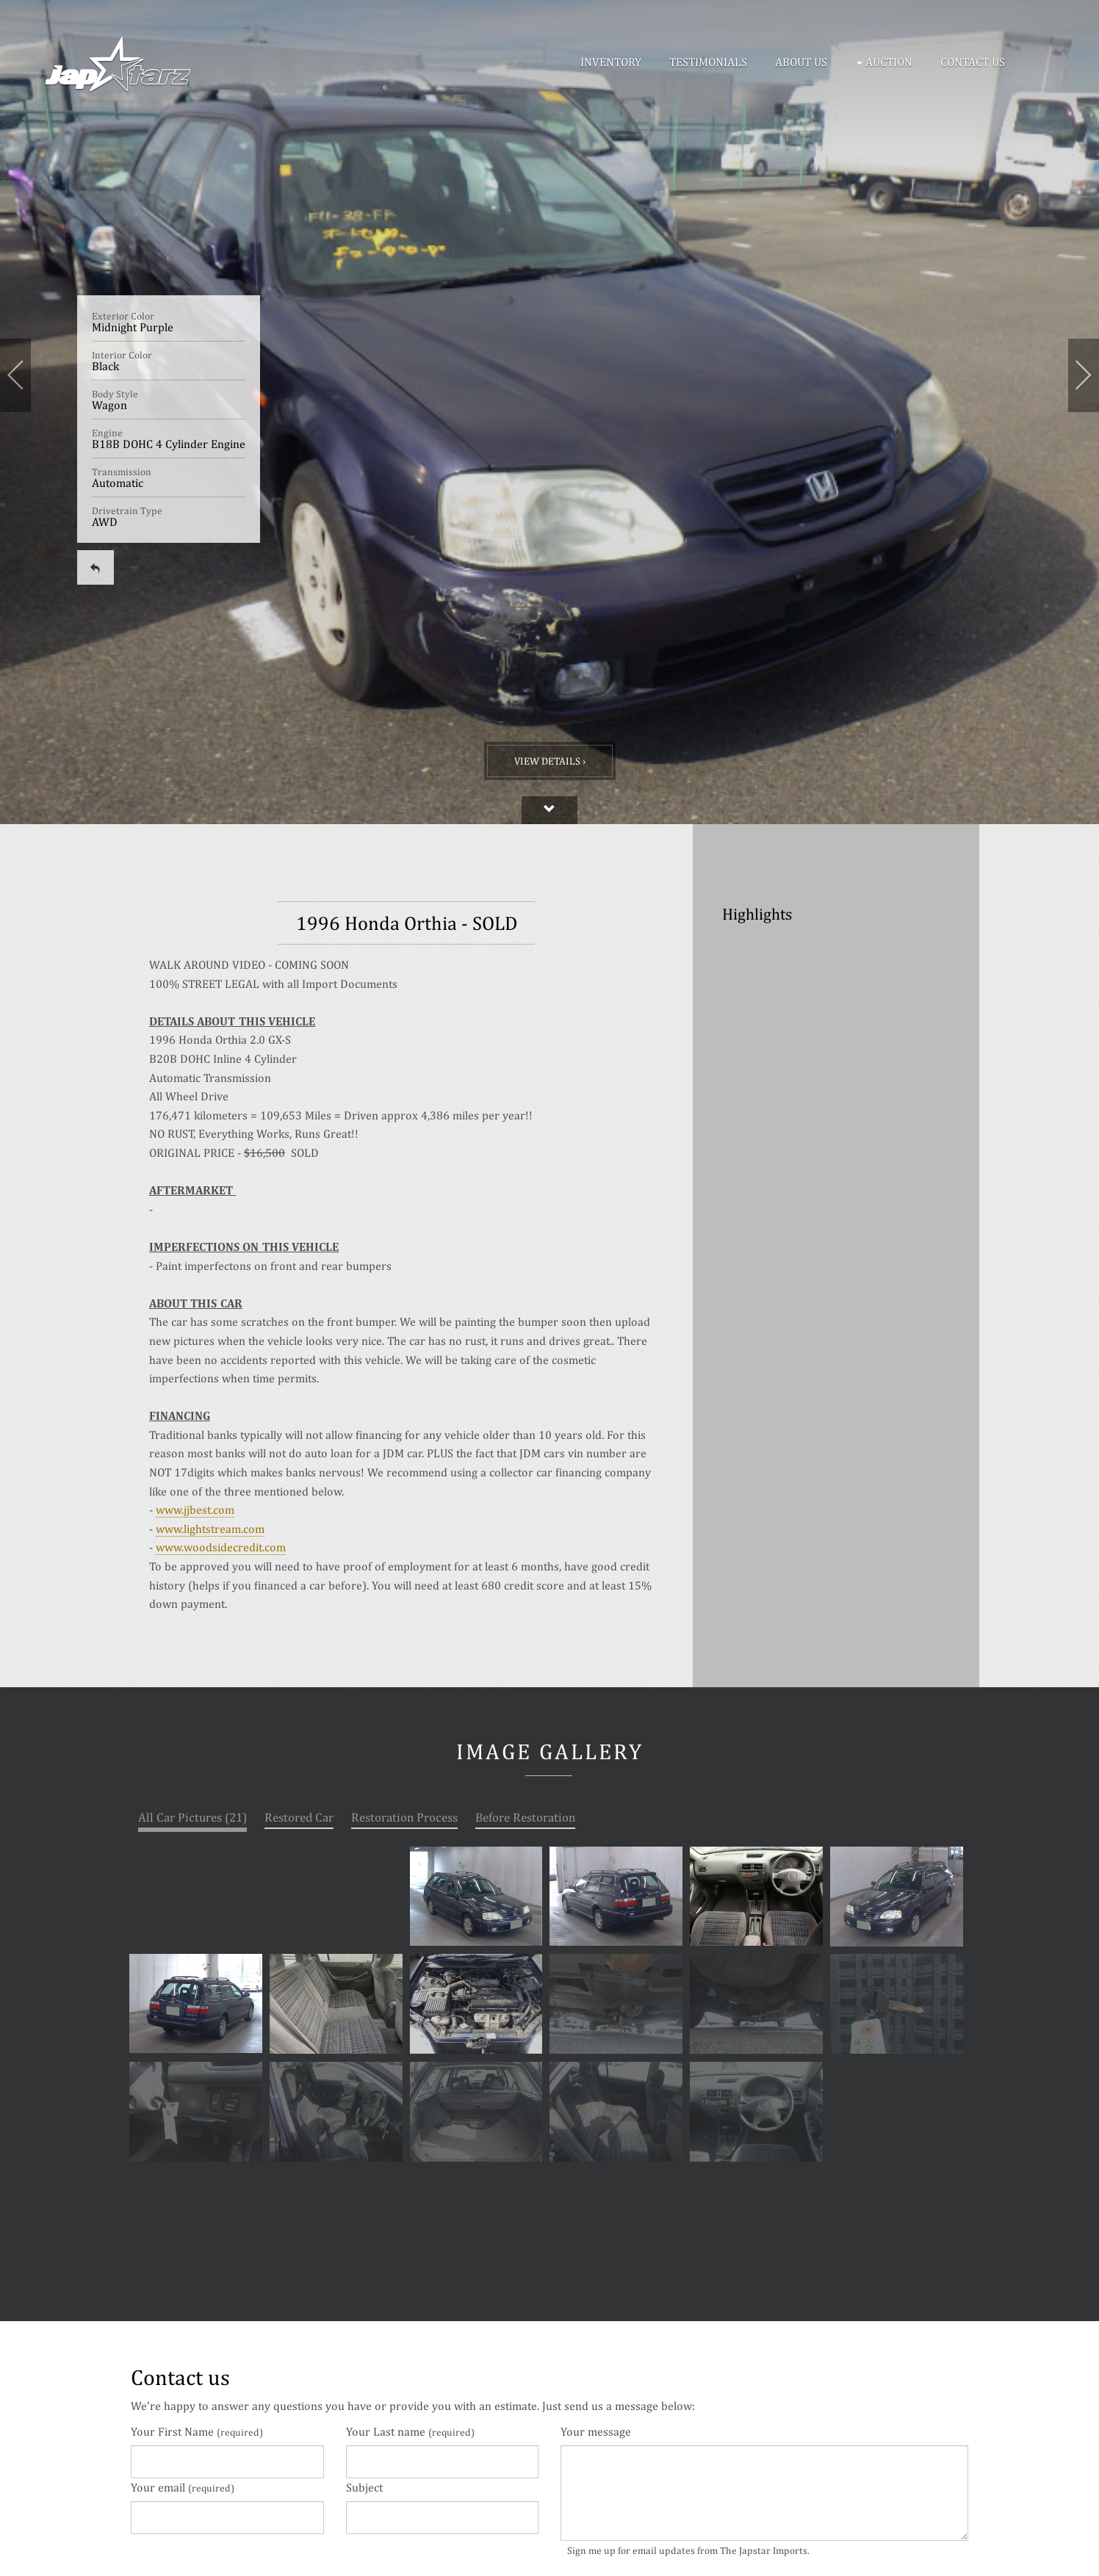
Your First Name (197, 2432)
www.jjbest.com (195, 1510)
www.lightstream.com (210, 1529)
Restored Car (299, 1817)
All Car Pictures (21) (192, 1817)
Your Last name (410, 2432)
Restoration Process (404, 1817)
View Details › (549, 761)
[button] (886, 62)
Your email (182, 2487)
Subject (364, 2487)
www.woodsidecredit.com (221, 1547)
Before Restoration (525, 1817)
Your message (596, 2432)
